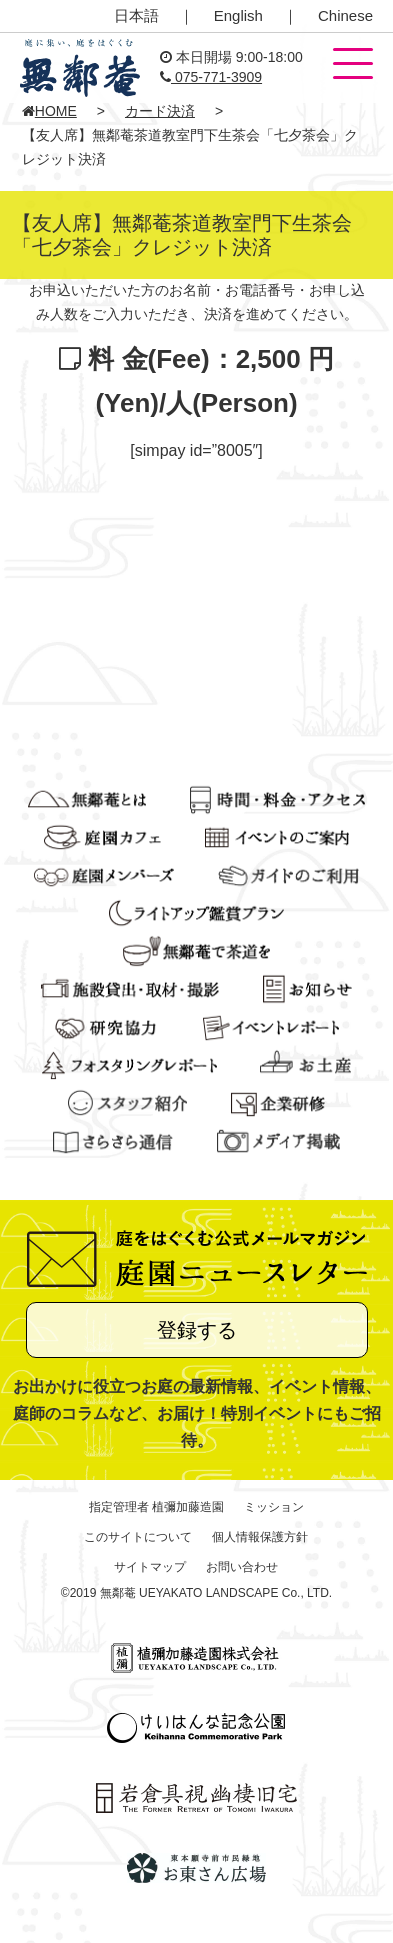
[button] (353, 65)
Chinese (345, 15)
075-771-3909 (211, 77)
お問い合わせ (242, 1567)
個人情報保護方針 (260, 1537)
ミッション (274, 1507)
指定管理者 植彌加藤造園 (156, 1507)
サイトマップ (150, 1567)
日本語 (136, 15)
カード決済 (160, 111)
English (238, 15)
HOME (49, 111)
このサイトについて (138, 1537)
